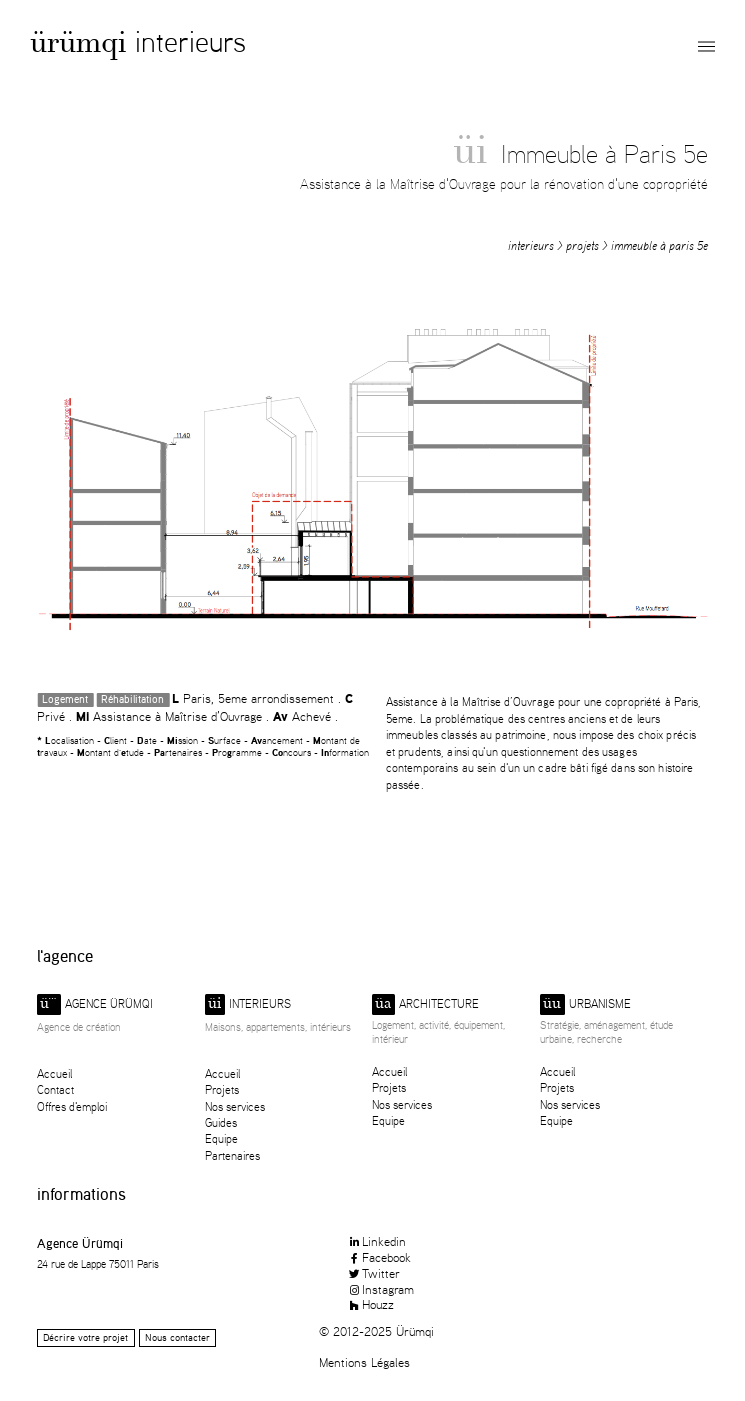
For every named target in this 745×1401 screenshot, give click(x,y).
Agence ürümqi (95, 1004)
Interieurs (190, 41)
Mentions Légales (364, 1362)
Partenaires (232, 1155)
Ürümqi (78, 45)
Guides (221, 1122)
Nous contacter (177, 1337)
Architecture (425, 1004)
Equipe (221, 1138)
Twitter (373, 1273)
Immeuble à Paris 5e (659, 245)
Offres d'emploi (72, 1106)
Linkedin (376, 1241)
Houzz (370, 1304)
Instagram (380, 1289)
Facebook (379, 1257)
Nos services (235, 1106)
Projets (582, 245)
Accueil (54, 1073)
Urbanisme (585, 1004)
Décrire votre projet (85, 1337)
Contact (55, 1089)
